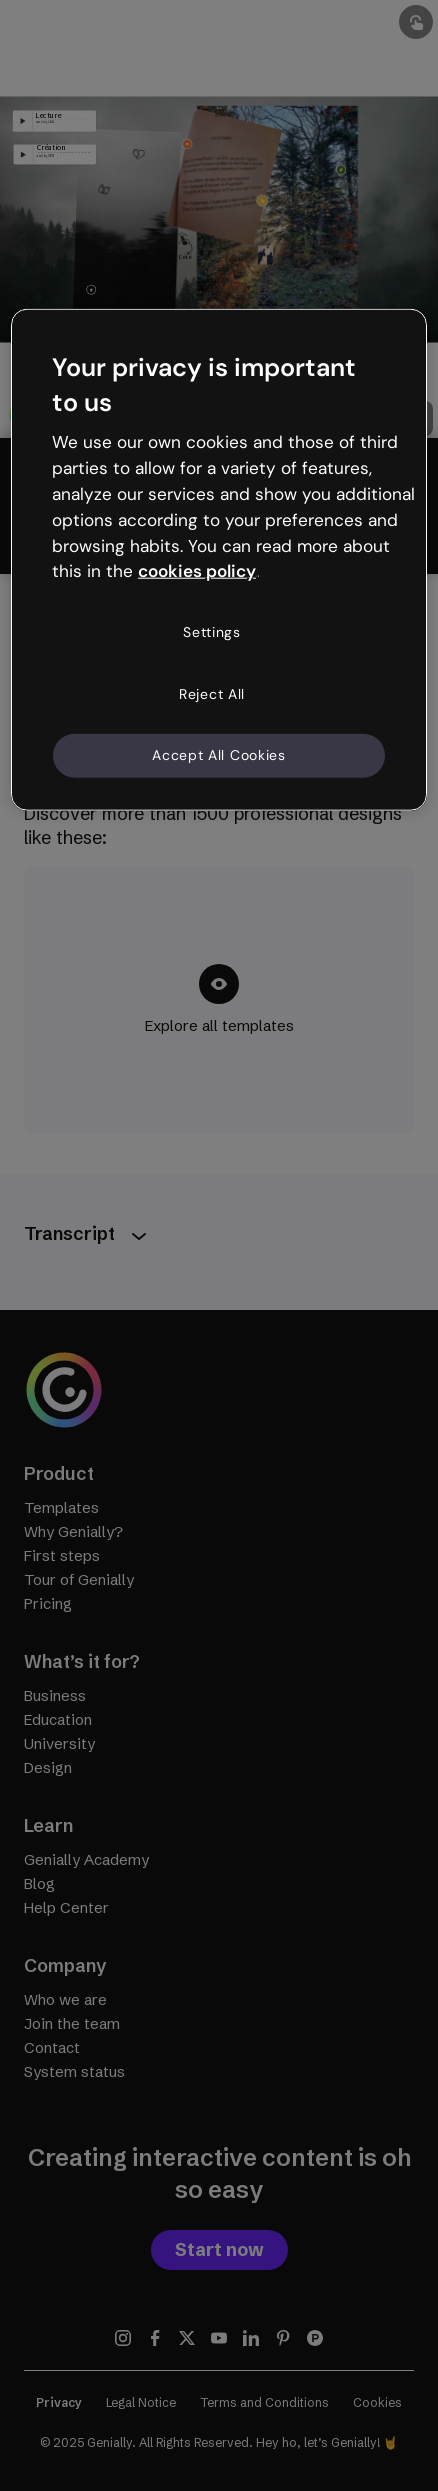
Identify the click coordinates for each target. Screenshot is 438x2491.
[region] (219, 559)
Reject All (212, 693)
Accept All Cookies (219, 755)
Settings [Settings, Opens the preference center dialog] (212, 632)
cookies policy (197, 571)
